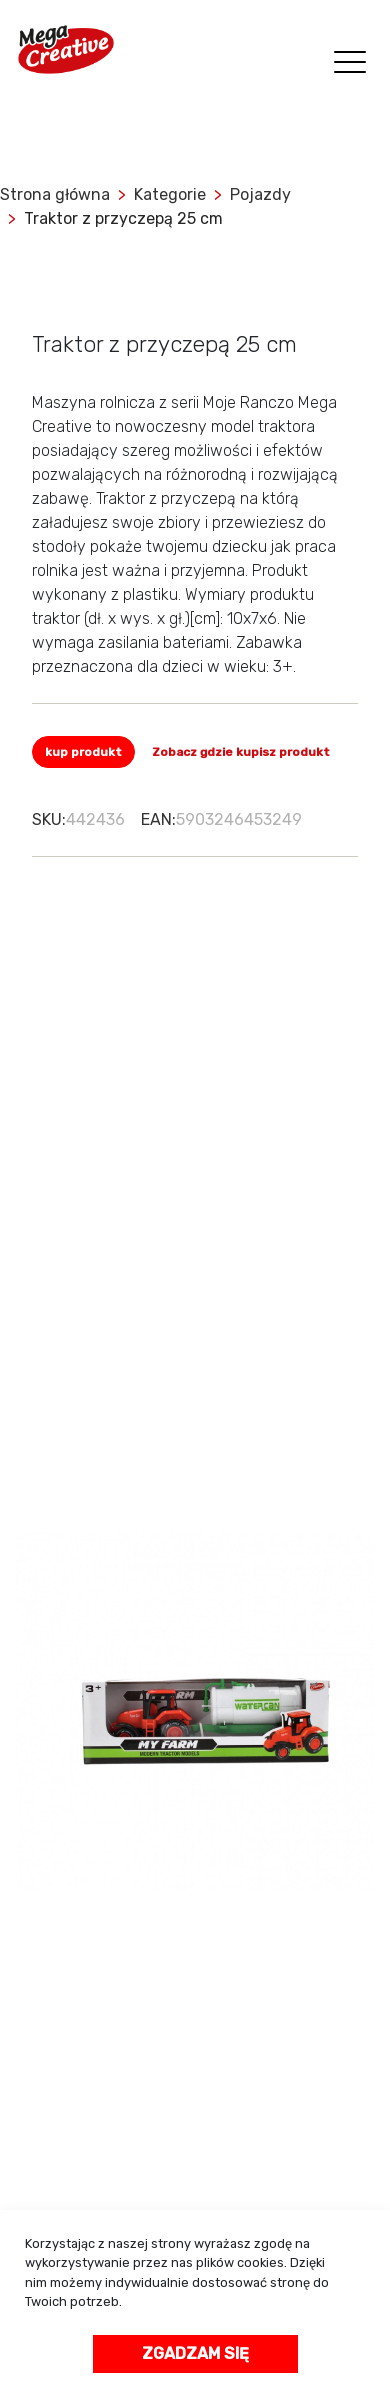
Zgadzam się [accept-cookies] (195, 2353)
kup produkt (83, 752)
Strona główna (55, 194)
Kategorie (170, 194)
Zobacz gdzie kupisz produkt (241, 752)
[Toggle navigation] (346, 64)
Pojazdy (260, 194)
